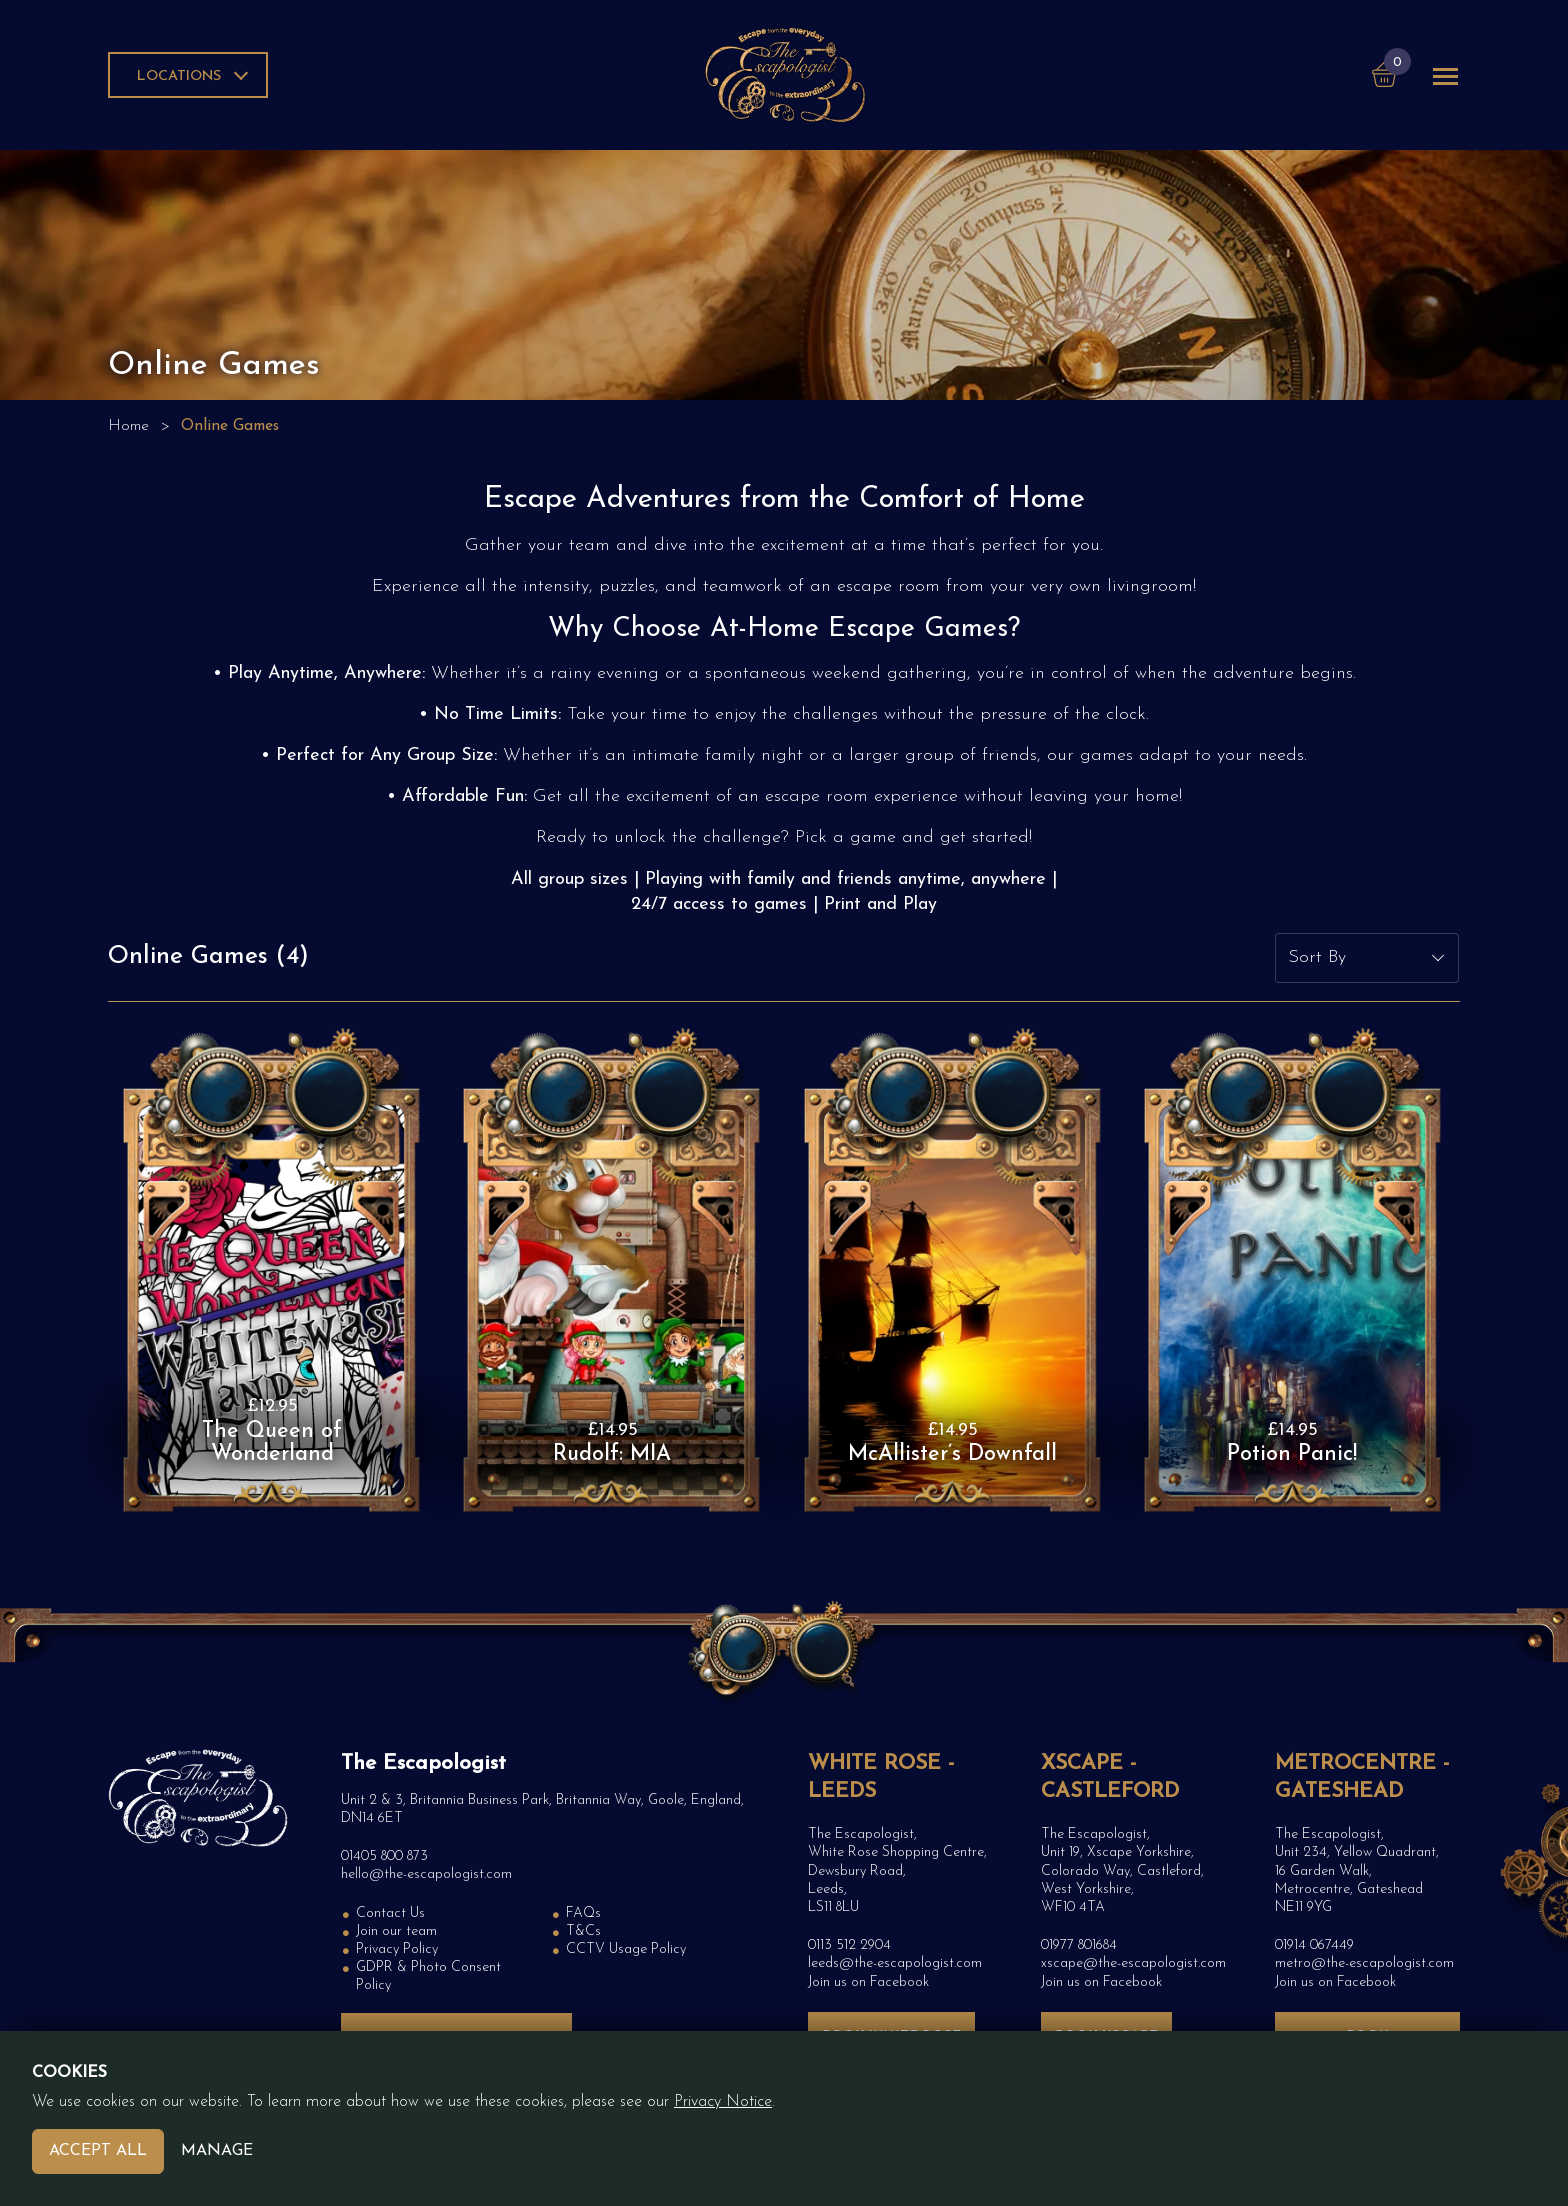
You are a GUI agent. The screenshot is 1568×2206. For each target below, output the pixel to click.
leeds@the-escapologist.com (895, 1963)
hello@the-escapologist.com (426, 1874)
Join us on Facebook (868, 1982)
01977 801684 (1079, 1945)
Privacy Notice (723, 2102)
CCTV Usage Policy (626, 1949)
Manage (217, 2151)
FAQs (583, 1913)
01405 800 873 (384, 1856)
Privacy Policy (397, 1949)
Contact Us (390, 1913)
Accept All (98, 2151)
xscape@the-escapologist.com (1133, 1963)
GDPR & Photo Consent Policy (428, 1976)
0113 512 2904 (849, 1945)
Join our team (396, 1931)
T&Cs (583, 1931)
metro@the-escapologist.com (1364, 1963)
